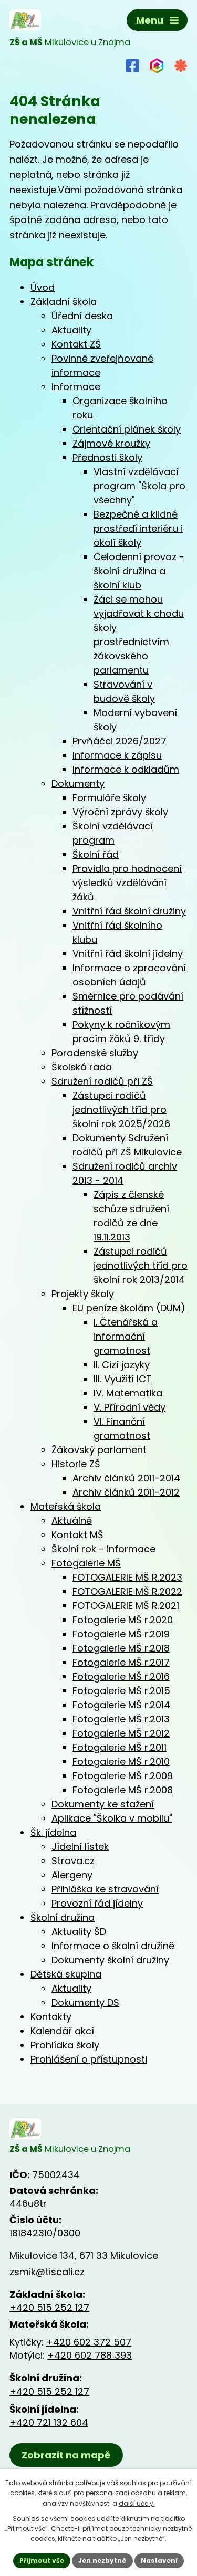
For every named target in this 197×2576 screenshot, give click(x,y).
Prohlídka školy (64, 2045)
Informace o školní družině (112, 1945)
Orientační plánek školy (126, 429)
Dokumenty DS (85, 2002)
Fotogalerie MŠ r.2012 (121, 1733)
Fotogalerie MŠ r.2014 (121, 1704)
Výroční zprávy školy (120, 811)
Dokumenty (78, 783)
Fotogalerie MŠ (86, 1563)
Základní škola (63, 301)
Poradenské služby (94, 1052)
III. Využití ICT (123, 1378)
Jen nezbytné (102, 2560)
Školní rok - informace (103, 1548)
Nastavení (159, 2560)
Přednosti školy (107, 457)
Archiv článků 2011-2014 (126, 1478)
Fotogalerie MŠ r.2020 (122, 1619)
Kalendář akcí (62, 2030)
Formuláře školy (109, 797)
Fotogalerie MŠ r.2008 (122, 1789)
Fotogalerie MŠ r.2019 (121, 1634)
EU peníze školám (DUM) (128, 1308)
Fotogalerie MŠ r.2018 (121, 1648)
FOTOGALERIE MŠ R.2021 (125, 1605)
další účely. (137, 2503)
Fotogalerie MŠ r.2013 (121, 1719)
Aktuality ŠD (78, 1931)
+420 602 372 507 (88, 2342)
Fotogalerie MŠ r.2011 (119, 1747)
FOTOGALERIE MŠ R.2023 (127, 1577)
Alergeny (71, 1874)
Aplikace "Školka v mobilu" (111, 1818)
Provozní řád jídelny (97, 1903)
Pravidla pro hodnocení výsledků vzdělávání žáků (127, 882)
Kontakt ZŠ (76, 344)
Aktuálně (71, 1520)
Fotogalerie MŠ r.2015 (121, 1690)
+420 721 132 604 (48, 2422)
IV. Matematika (128, 1393)
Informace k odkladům (125, 769)
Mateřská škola (65, 1506)
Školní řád (95, 854)
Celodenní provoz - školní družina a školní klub (139, 571)
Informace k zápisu (117, 755)
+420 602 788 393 (89, 2355)
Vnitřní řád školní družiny (129, 911)
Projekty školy (82, 1293)
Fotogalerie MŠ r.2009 (122, 1775)
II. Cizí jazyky (122, 1364)
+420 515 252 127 (49, 2307)
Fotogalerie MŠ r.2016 (121, 1676)
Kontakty (50, 2016)
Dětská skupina (65, 1974)
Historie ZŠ (75, 1463)
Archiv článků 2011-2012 (126, 1492)
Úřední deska (82, 315)
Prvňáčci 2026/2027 (119, 741)
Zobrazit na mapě (66, 2455)
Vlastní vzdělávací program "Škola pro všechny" (139, 486)
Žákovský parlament (99, 1449)
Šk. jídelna (53, 1832)
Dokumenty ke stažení (102, 1804)
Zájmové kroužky (111, 443)
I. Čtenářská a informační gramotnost (126, 1336)
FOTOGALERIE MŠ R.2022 (127, 1591)
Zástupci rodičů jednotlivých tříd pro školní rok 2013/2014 (141, 1265)
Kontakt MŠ (77, 1534)
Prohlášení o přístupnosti (88, 2059)
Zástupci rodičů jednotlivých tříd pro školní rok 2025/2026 (121, 1109)
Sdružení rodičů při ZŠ (102, 1081)
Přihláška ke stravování (105, 1889)
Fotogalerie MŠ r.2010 (121, 1761)
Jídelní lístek (80, 1846)
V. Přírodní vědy (129, 1407)
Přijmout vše (41, 2560)
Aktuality (71, 330)
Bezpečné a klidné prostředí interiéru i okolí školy (138, 528)
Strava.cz (73, 1860)
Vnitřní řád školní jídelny (127, 953)
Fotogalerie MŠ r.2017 (121, 1662)
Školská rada (81, 1067)
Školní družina (62, 1917)
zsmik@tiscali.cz (47, 2271)
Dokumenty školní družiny (110, 1960)
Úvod (42, 287)
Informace (75, 386)
